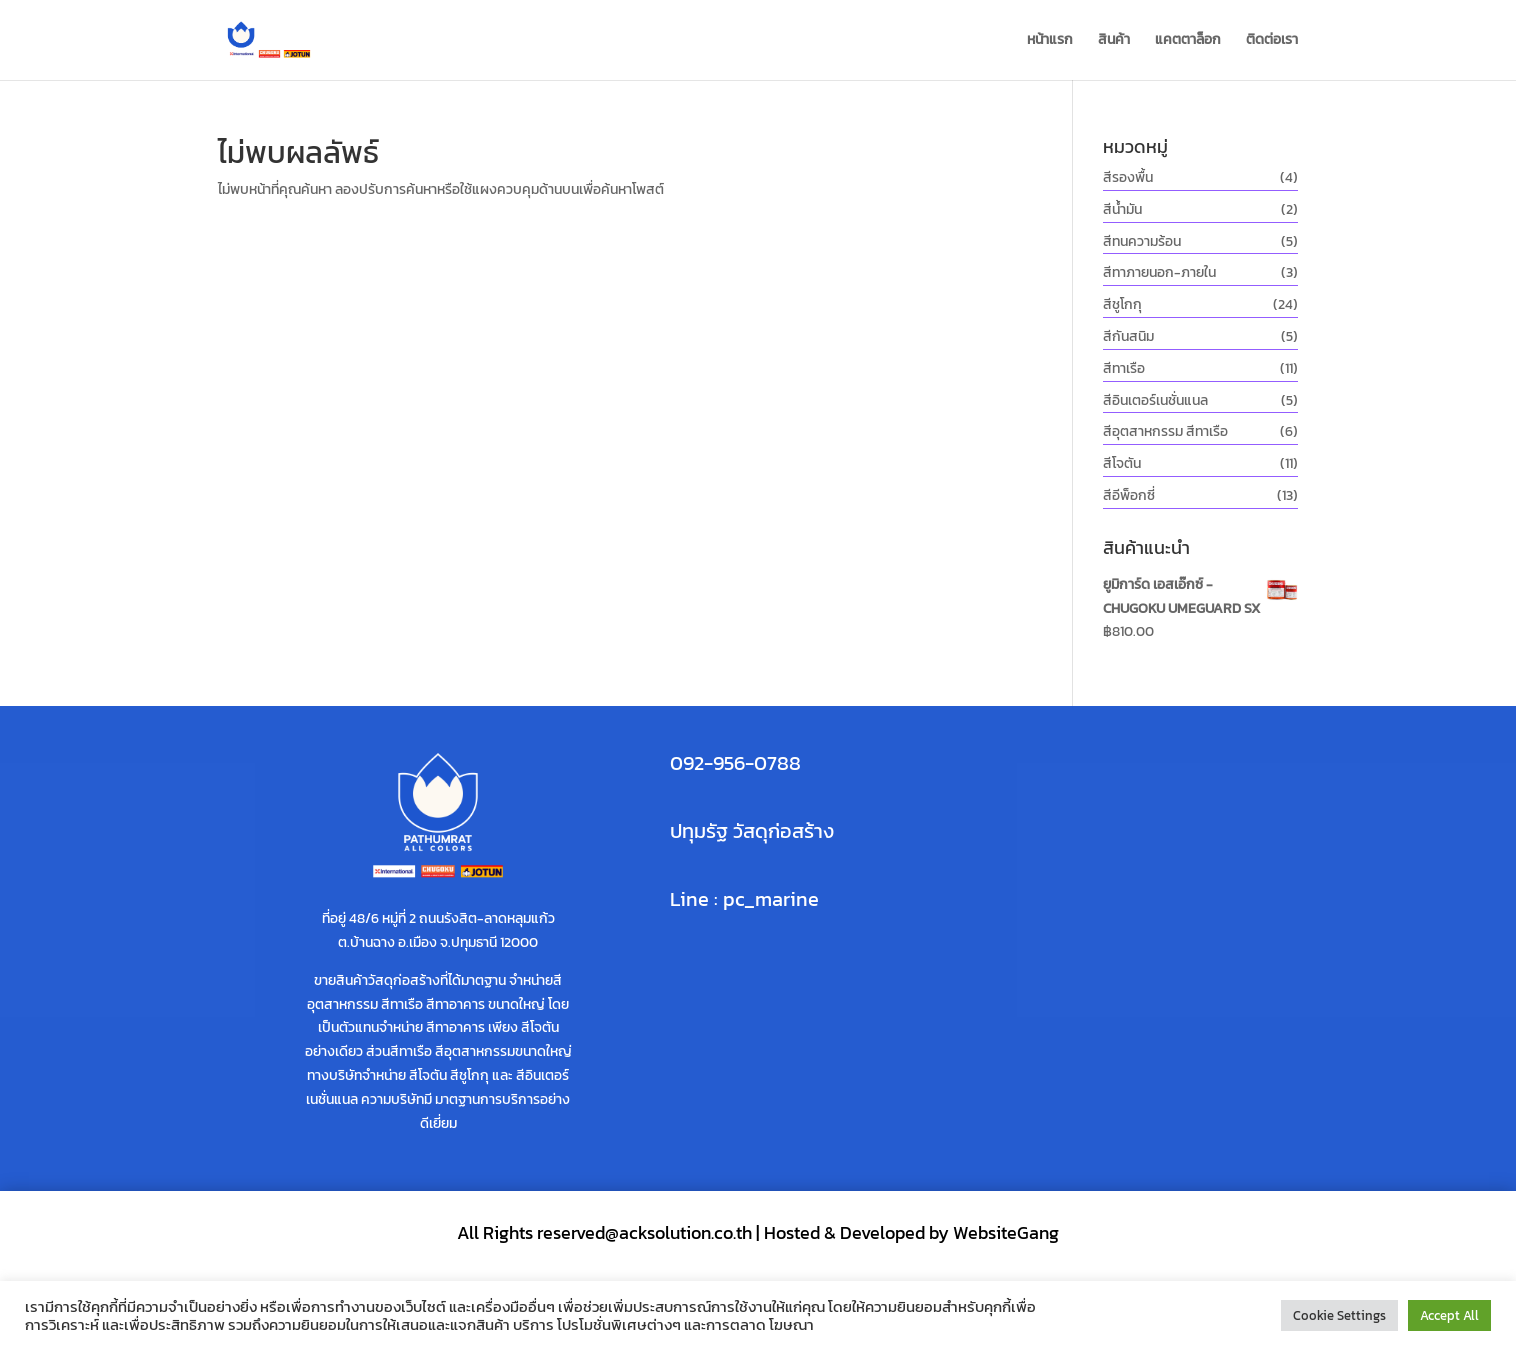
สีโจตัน (1122, 463)
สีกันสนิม (1128, 336)
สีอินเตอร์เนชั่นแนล (1155, 400)
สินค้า (1114, 41)
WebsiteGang (1006, 1232)
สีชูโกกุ (1122, 304)
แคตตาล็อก (1188, 41)
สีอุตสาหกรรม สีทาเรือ (1165, 431)
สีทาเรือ (1124, 368)
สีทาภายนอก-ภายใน (1159, 272)
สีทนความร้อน (1142, 241)
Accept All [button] (1449, 1315)
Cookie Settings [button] (1339, 1315)
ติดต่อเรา (1272, 41)
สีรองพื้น (1128, 177)
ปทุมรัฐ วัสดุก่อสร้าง (752, 831)
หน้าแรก (1050, 41)
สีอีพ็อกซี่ (1129, 495)
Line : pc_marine (744, 899)
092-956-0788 (735, 763)
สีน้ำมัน (1122, 209)
